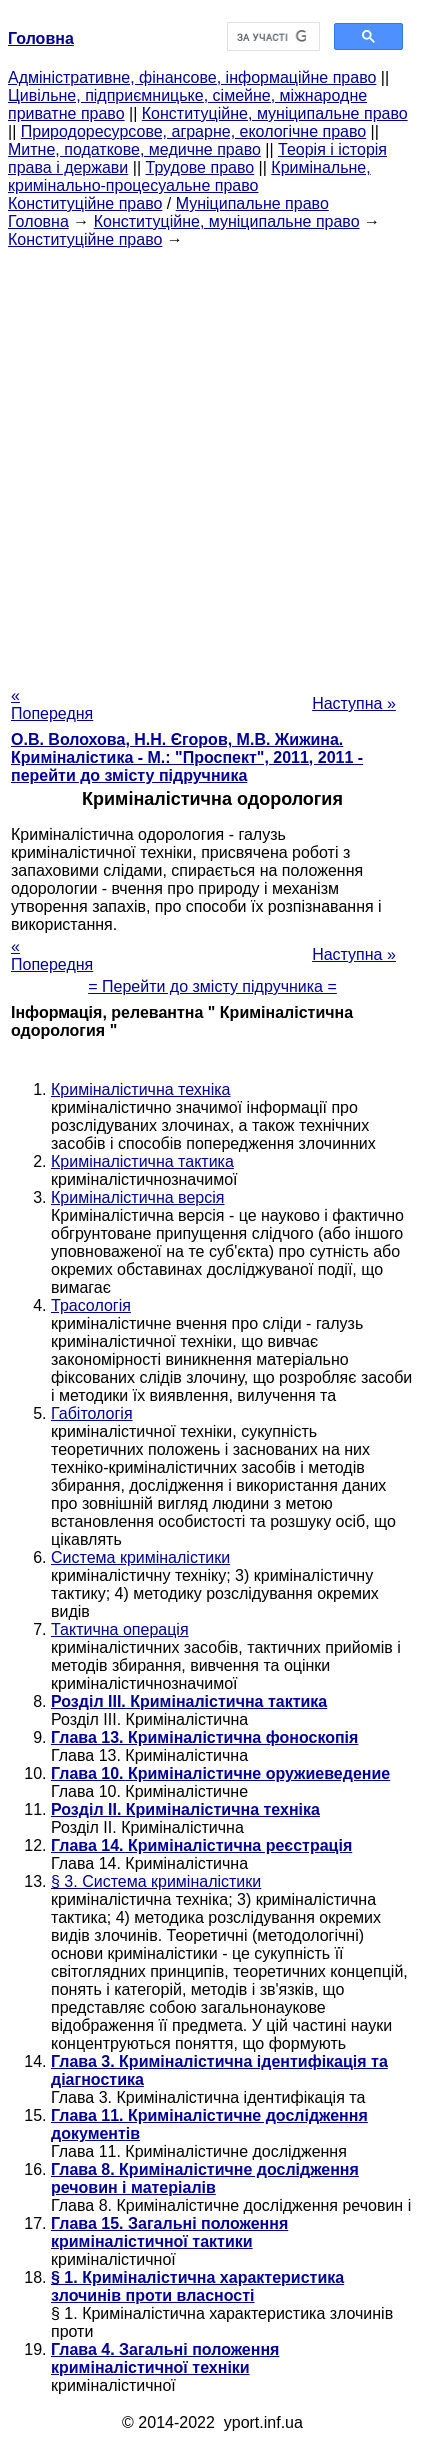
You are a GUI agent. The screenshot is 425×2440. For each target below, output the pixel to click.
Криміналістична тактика (142, 1161)
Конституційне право (85, 203)
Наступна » (354, 703)
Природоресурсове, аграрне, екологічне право (193, 131)
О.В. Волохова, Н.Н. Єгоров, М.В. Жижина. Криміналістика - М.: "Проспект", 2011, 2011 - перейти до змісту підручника (187, 757)
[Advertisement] (212, 461)
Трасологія (91, 1305)
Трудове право (200, 167)
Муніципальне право (252, 203)
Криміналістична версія (137, 1197)
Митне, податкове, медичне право (134, 149)
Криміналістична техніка (140, 1089)
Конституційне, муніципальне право (275, 113)
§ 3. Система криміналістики (156, 1881)
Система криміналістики (140, 1557)
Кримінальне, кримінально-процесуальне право (189, 176)
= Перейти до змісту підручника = (212, 986)
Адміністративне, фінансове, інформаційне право (192, 77)
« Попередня (52, 704)
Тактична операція (120, 1629)
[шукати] (272, 37)
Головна (38, 221)
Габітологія (92, 1413)
